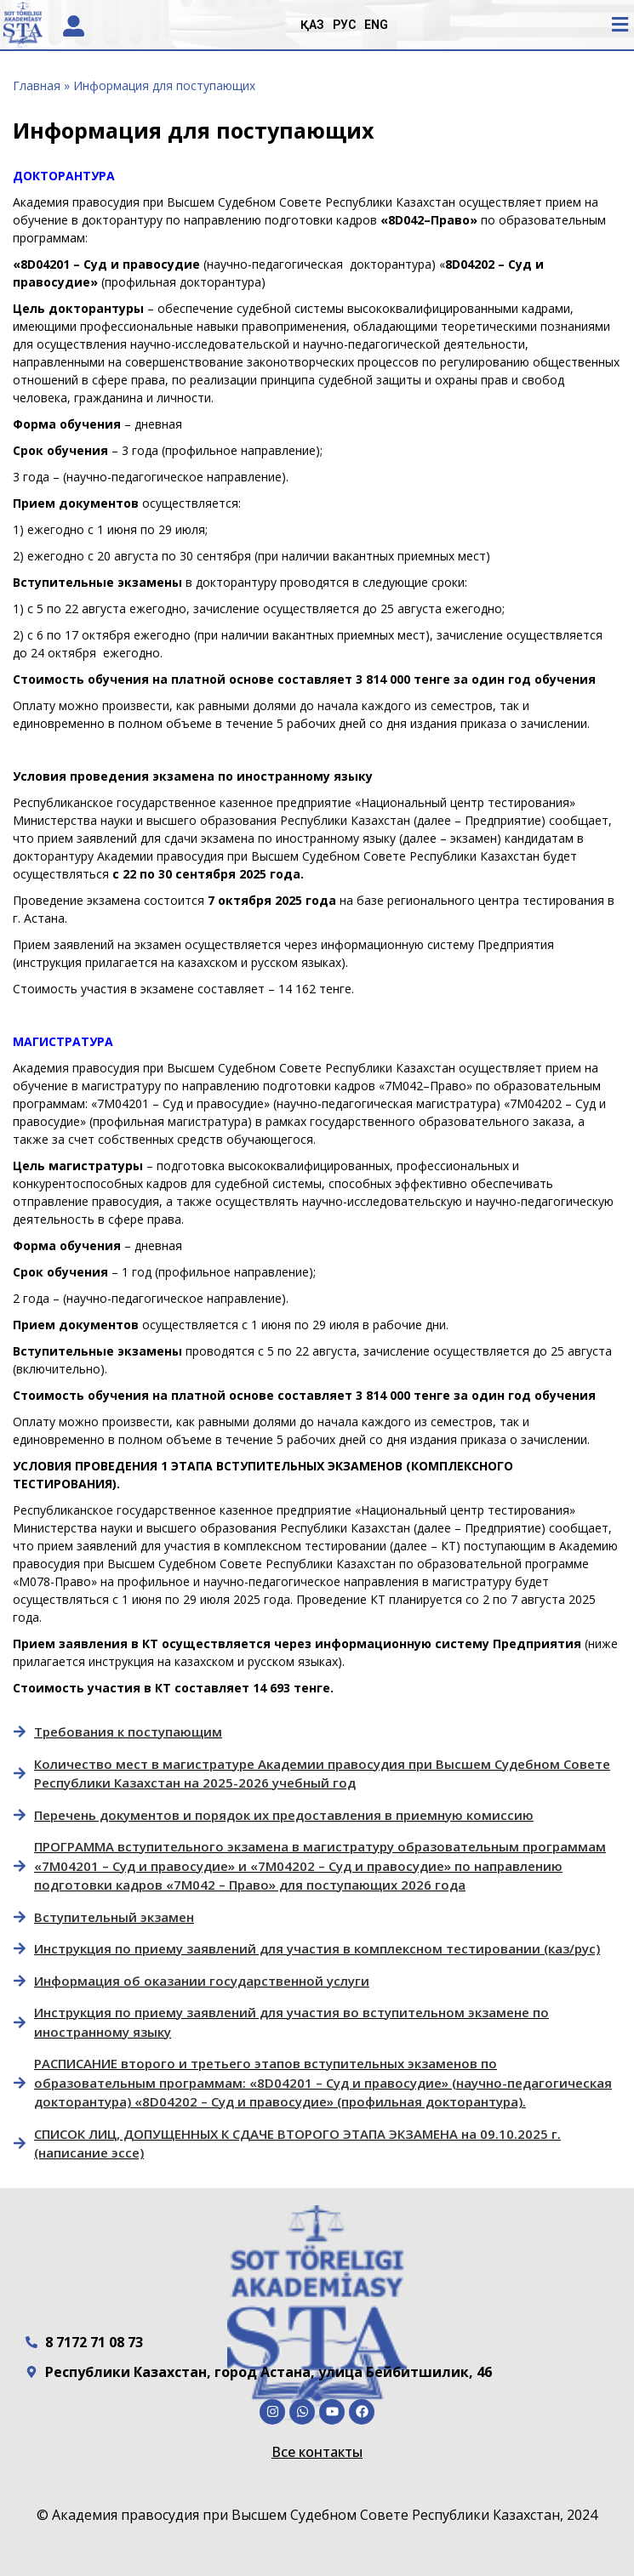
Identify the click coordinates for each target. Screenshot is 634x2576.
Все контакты (317, 2451)
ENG (376, 24)
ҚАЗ (312, 24)
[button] (619, 24)
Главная (36, 85)
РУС (344, 24)
